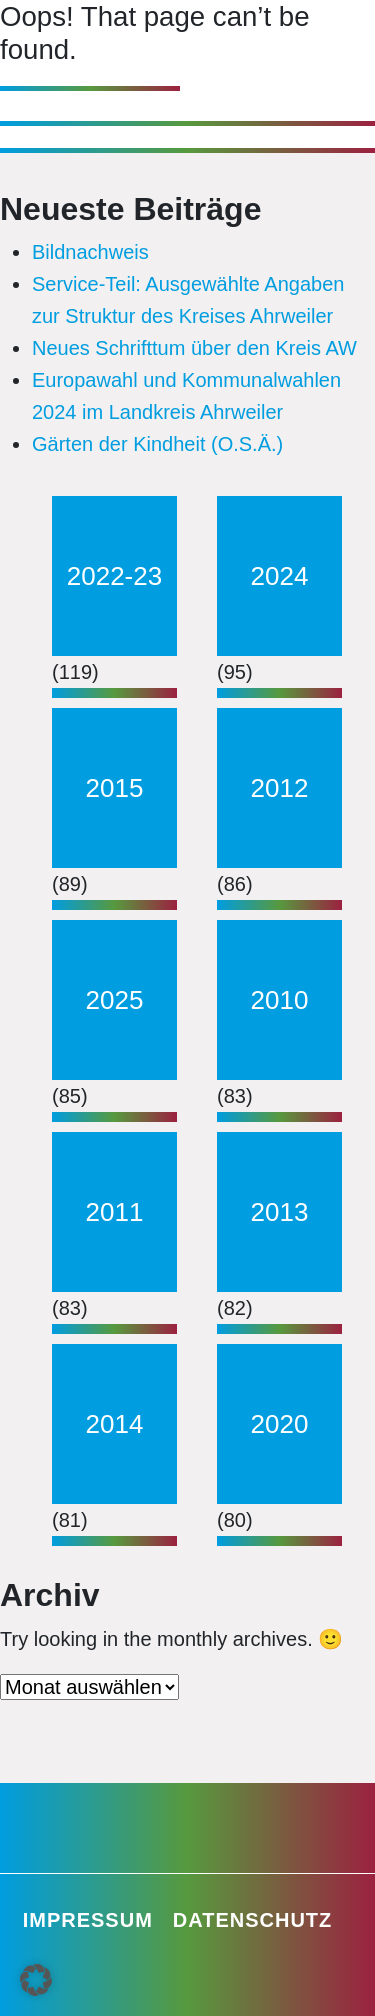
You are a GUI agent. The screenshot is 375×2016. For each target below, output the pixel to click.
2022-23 (114, 576)
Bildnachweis (90, 252)
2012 (280, 788)
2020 (280, 1424)
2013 (280, 1212)
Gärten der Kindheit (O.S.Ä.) (157, 444)
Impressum (88, 1920)
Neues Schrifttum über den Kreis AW (194, 348)
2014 (115, 1424)
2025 (115, 1000)
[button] (36, 1980)
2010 (280, 1000)
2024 (280, 576)
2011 (115, 1212)
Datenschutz (253, 1920)
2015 (115, 788)
